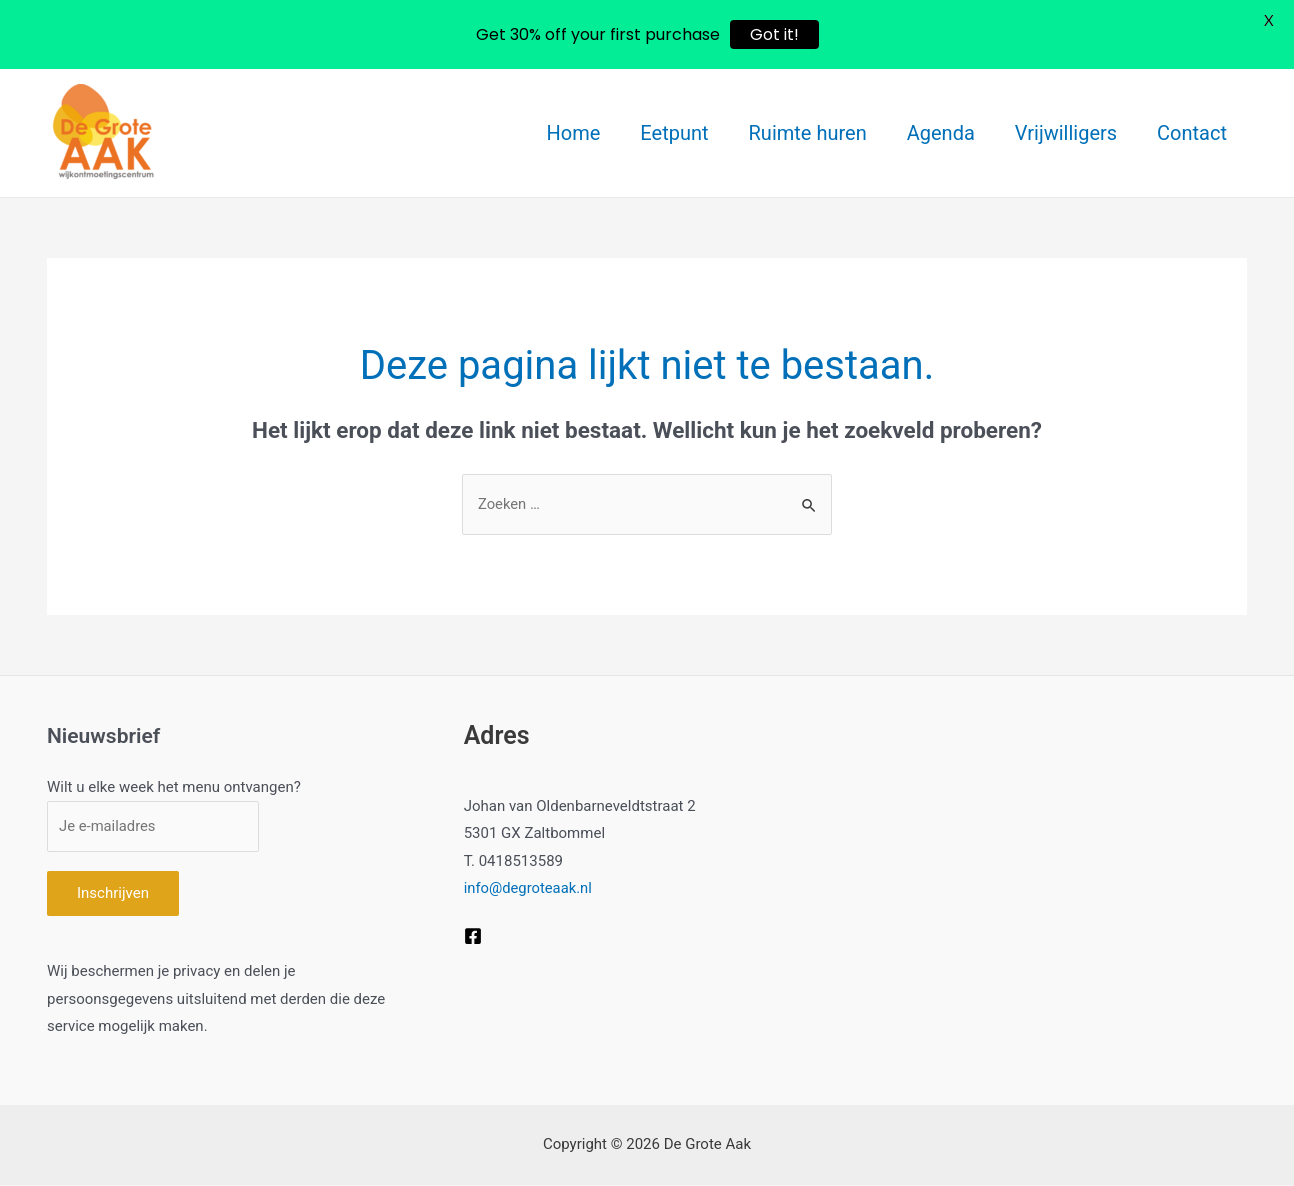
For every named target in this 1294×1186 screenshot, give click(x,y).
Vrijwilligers (1066, 133)
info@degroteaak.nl (529, 888)
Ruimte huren (808, 133)
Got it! (774, 34)
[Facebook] (473, 936)
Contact (1192, 133)
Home (574, 133)
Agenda (941, 133)
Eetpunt (674, 133)
